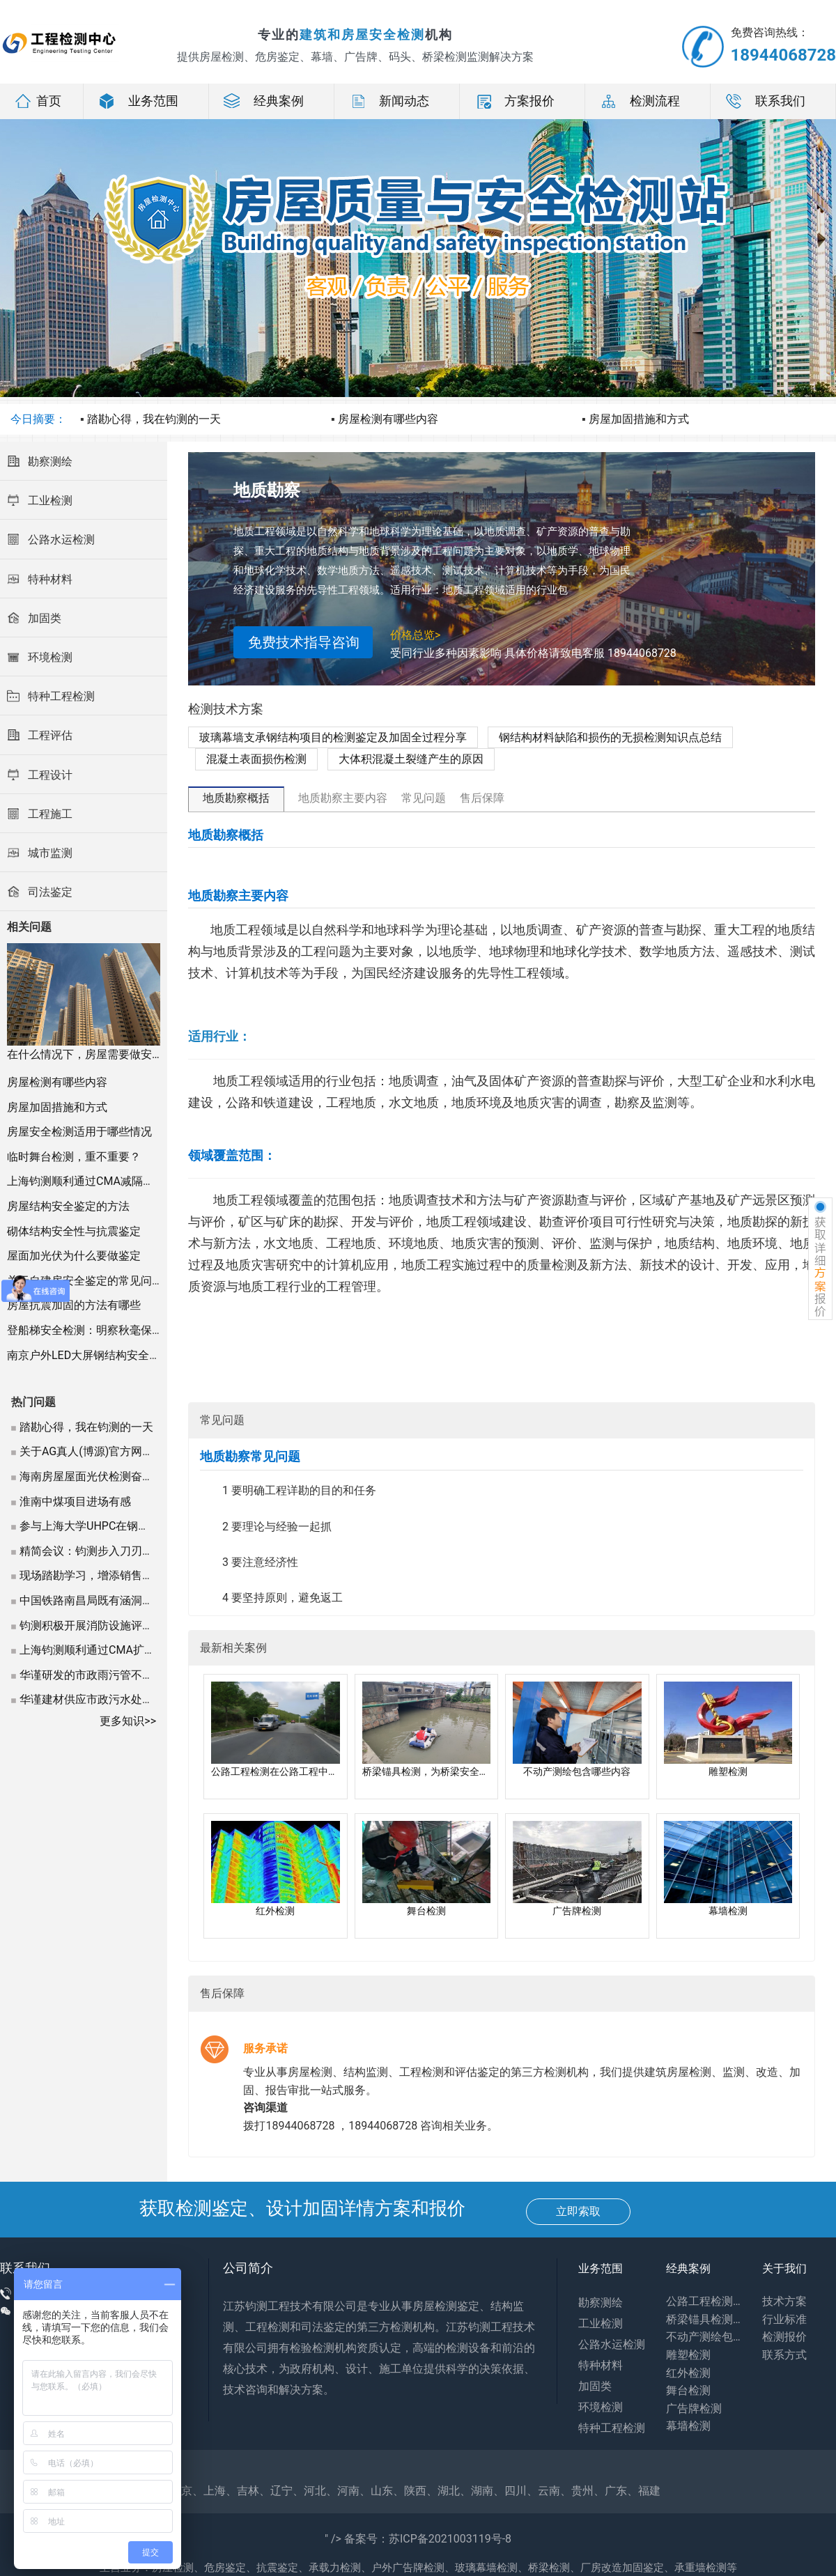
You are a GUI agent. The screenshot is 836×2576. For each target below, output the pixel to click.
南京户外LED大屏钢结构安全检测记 (95, 1355)
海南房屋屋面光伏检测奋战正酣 (98, 1476)
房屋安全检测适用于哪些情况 (79, 1131)
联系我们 (765, 101)
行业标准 (784, 2319)
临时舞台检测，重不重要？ (74, 1156)
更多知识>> (128, 1721)
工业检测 (600, 2323)
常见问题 (423, 798)
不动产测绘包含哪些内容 (703, 2336)
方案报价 (514, 101)
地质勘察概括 (236, 798)
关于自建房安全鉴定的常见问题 (85, 1280)
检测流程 (639, 101)
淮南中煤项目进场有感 (75, 1501)
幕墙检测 (688, 2426)
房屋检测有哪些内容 (388, 419)
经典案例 (263, 101)
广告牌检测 (694, 2408)
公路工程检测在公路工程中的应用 (703, 2301)
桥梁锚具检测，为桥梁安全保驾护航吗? (703, 2319)
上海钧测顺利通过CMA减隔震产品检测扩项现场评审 (136, 1181)
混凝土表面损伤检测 (256, 759)
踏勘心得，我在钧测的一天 (154, 419)
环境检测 (600, 2407)
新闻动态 (388, 101)
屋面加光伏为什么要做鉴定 (74, 1255)
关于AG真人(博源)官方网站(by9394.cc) (116, 1451)
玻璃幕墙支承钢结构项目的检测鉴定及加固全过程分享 (333, 737)
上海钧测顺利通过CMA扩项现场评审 (110, 1649)
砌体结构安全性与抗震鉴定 (74, 1231)
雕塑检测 (688, 2354)
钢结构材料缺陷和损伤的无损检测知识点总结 (610, 737)
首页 (37, 101)
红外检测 (688, 2373)
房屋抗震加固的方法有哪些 (74, 1305)
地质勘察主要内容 (342, 798)
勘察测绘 (600, 2302)
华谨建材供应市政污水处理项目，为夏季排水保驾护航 (153, 1699)
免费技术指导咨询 (303, 642)
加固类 (595, 2386)
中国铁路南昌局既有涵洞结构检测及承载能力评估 (142, 1600)
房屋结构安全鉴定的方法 (68, 1206)
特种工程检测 (611, 2428)
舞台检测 (688, 2390)
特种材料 (600, 2365)
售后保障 (482, 798)
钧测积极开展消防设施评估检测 (98, 1625)
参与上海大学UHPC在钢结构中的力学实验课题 (134, 1526)
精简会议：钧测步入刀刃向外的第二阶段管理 (131, 1551)
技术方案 (784, 2301)
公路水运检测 (611, 2344)
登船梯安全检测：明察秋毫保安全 (90, 1330)
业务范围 (138, 101)
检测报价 (784, 2336)
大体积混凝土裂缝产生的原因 (411, 759)
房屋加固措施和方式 (639, 419)
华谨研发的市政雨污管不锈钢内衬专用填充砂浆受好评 (153, 1675)
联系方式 (784, 2354)
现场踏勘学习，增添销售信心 (92, 1575)
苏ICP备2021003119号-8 (450, 2538)
